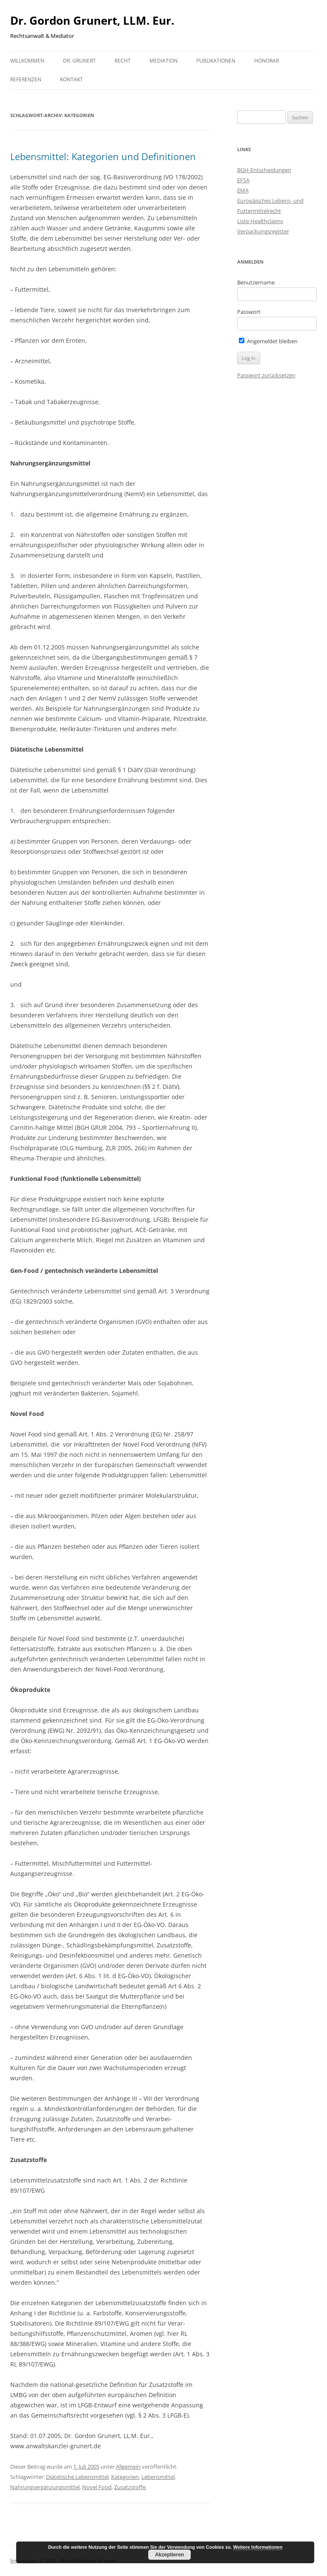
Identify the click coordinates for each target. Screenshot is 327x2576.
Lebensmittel (158, 2477)
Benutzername (256, 282)
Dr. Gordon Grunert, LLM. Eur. (92, 20)
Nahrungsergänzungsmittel (45, 2487)
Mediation (163, 60)
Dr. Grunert (79, 60)
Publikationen (215, 60)
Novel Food (97, 2487)
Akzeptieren (169, 2555)
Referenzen (25, 79)
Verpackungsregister (263, 231)
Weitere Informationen (258, 2547)
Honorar (266, 60)
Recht (123, 60)
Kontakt (71, 79)
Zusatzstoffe (130, 2487)
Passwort (249, 312)
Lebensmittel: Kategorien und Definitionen (103, 156)
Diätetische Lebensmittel (77, 2477)
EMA (243, 190)
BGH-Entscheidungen (264, 170)
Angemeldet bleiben (268, 341)
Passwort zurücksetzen (266, 375)
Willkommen (27, 60)
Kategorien (125, 2477)
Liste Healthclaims (260, 221)
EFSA (243, 180)
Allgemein (128, 2466)
